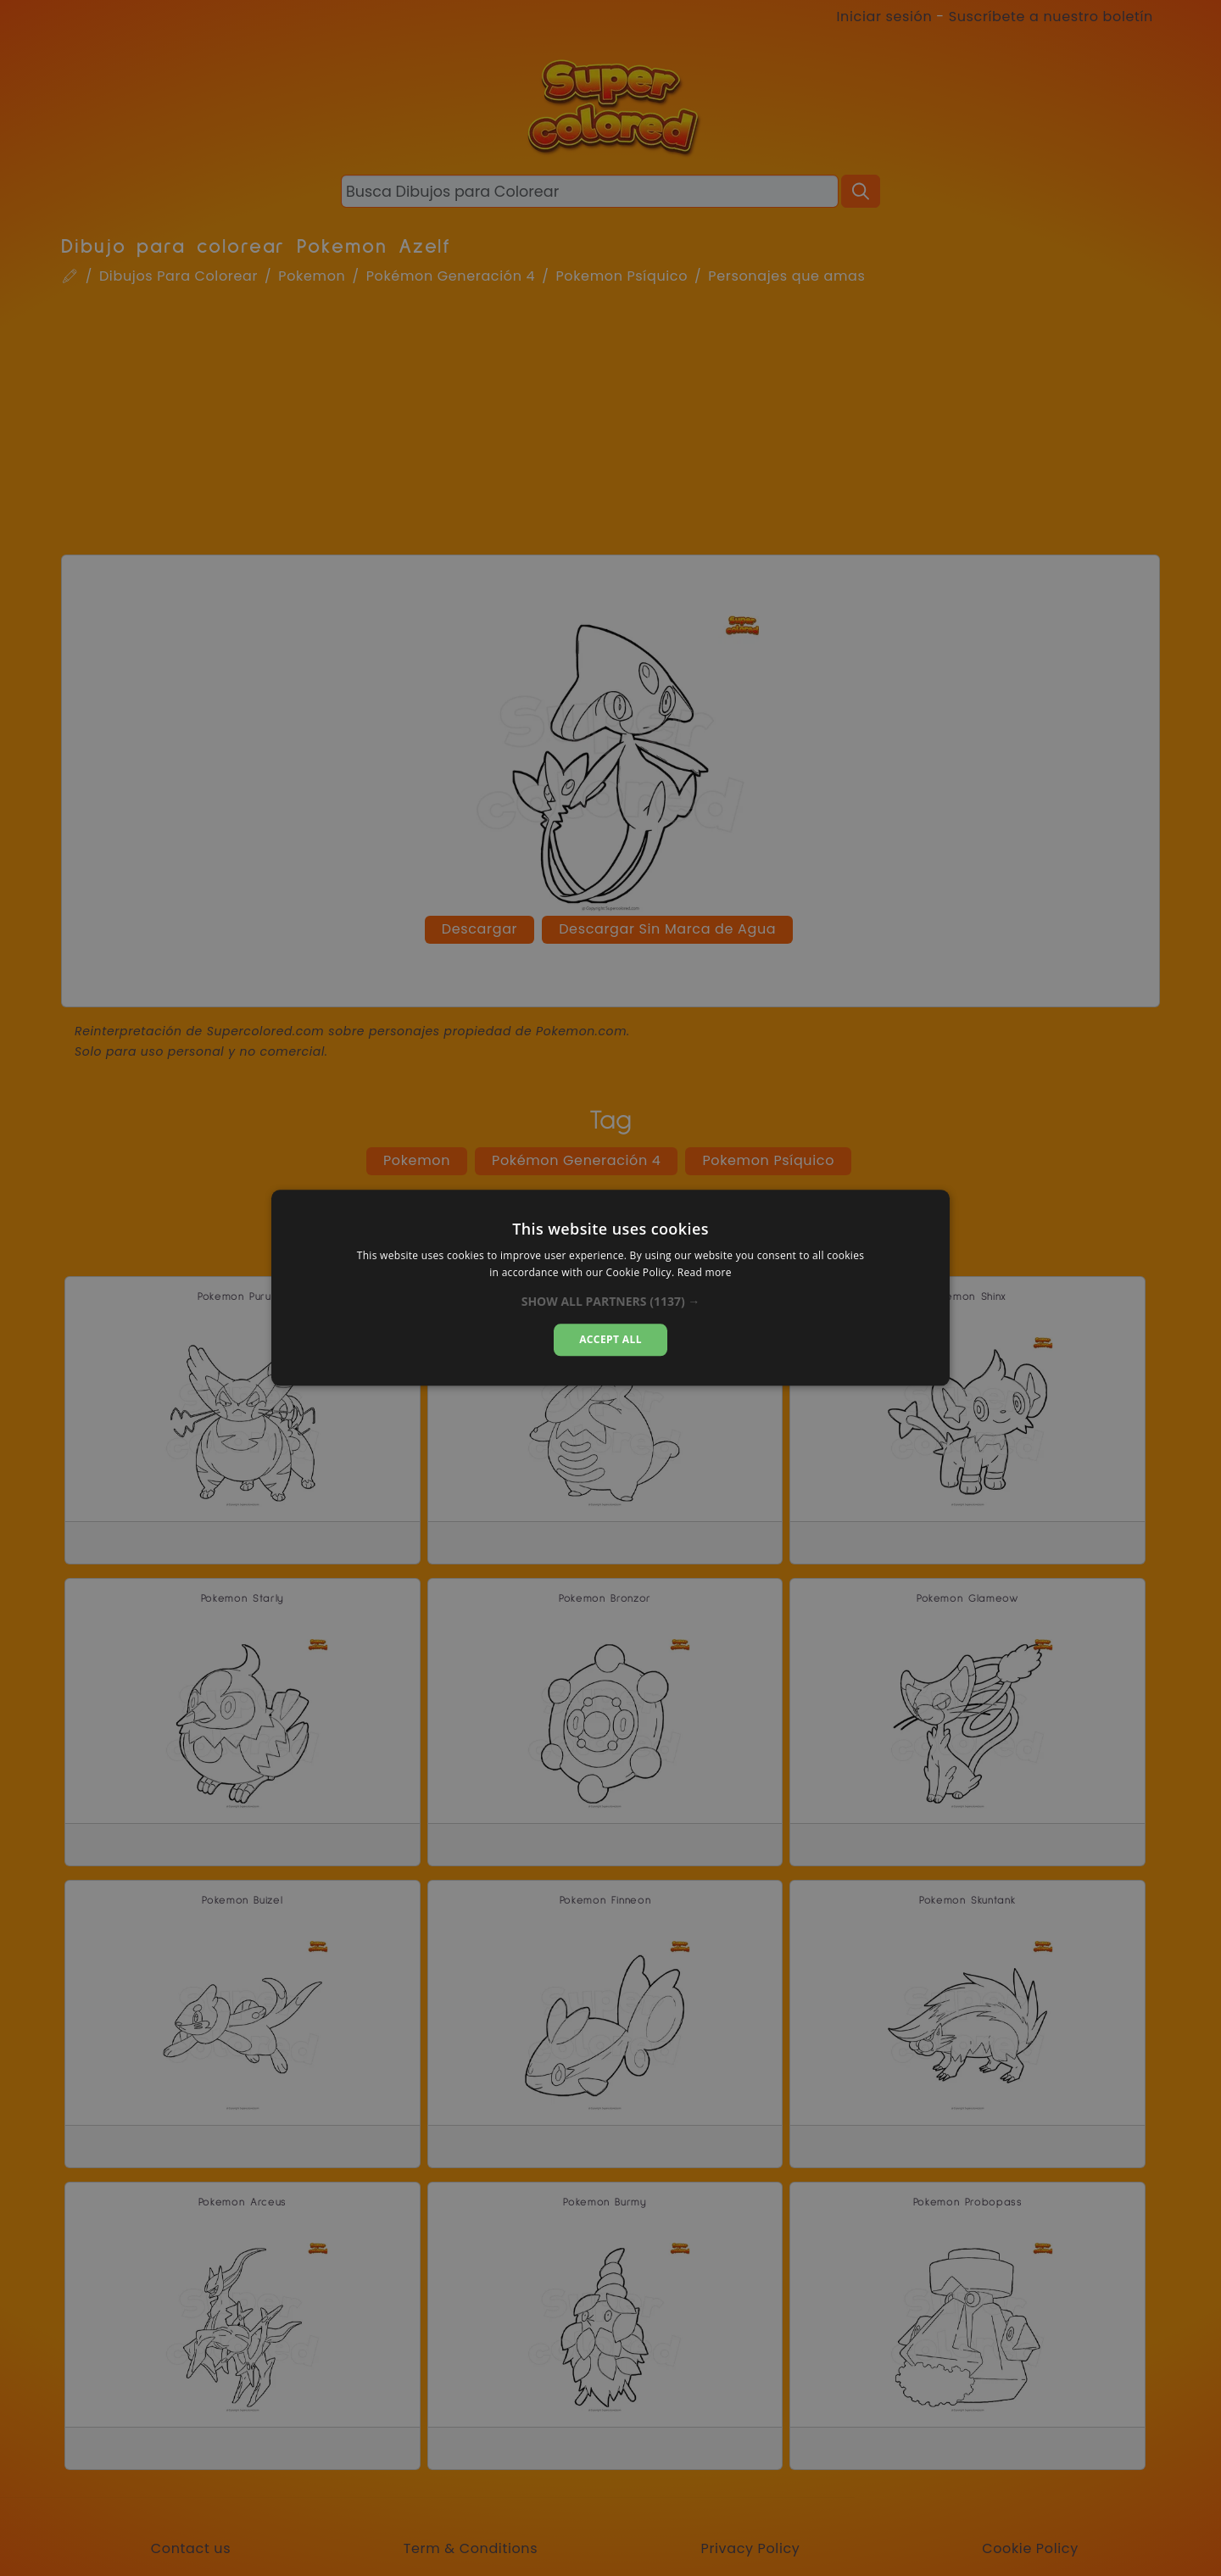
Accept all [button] (610, 1339)
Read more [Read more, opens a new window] (704, 1273)
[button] (610, 1301)
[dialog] (610, 1288)
